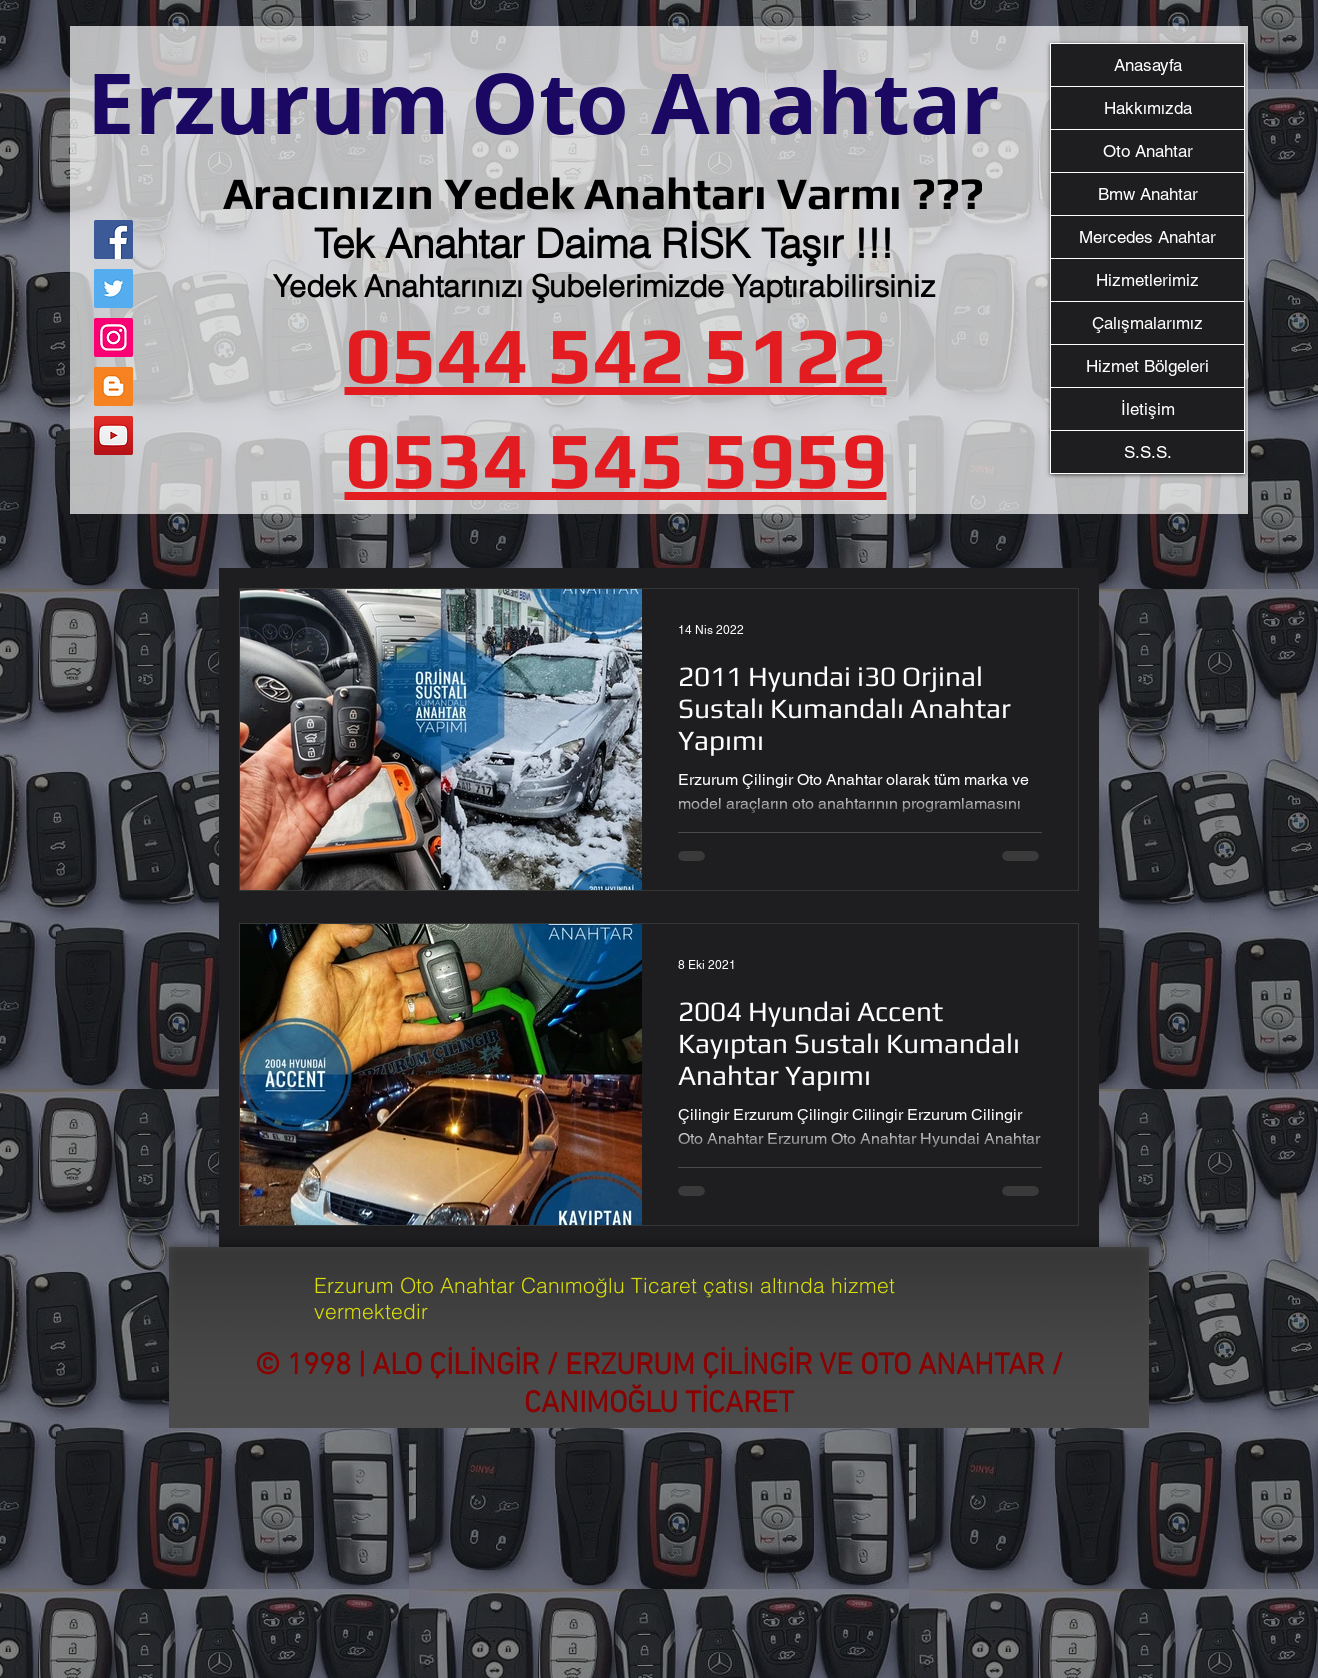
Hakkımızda (1148, 108)
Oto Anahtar (1148, 151)
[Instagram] (113, 337)
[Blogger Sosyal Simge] (113, 386)
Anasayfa (1148, 65)
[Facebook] (113, 239)
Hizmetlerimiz (1147, 280)
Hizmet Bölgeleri (1147, 366)
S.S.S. (1148, 452)
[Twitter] (113, 288)
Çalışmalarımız (1147, 323)
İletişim (1148, 409)
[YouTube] (113, 435)
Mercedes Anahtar (1147, 237)
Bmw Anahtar (1148, 194)
